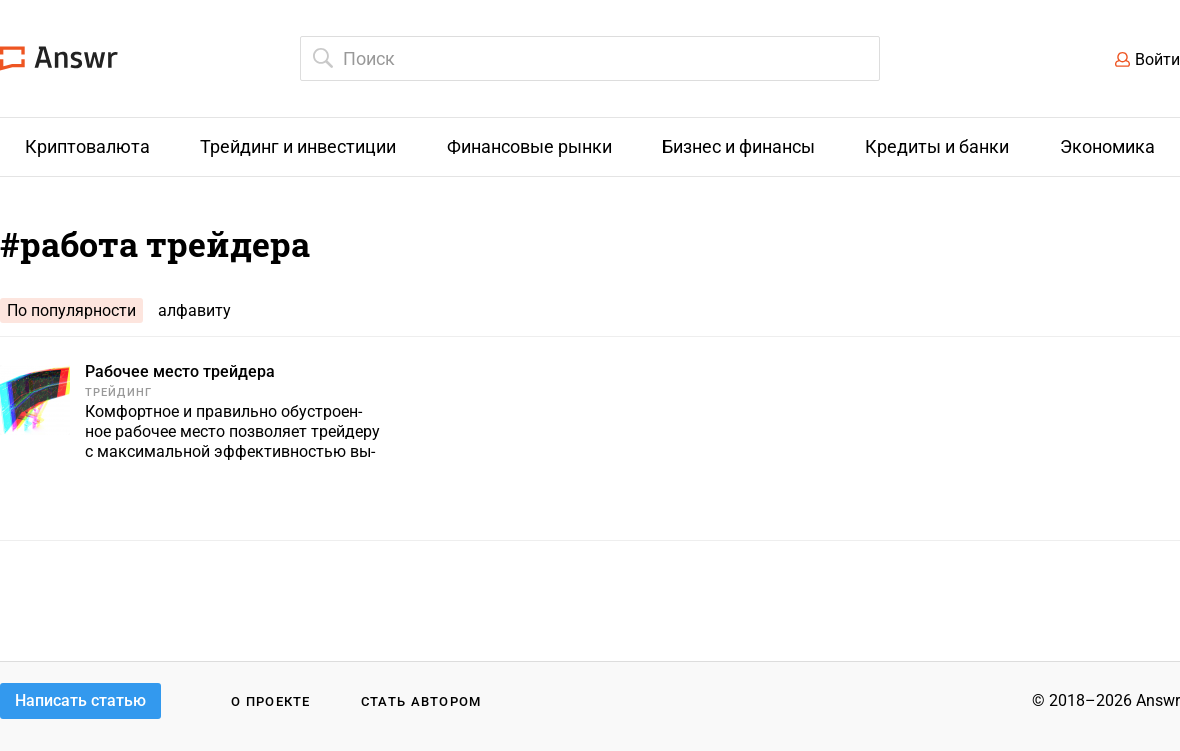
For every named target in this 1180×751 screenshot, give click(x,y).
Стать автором (421, 701)
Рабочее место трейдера (180, 371)
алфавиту (194, 310)
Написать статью (80, 700)
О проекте (271, 701)
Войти (1157, 59)
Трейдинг (118, 392)
